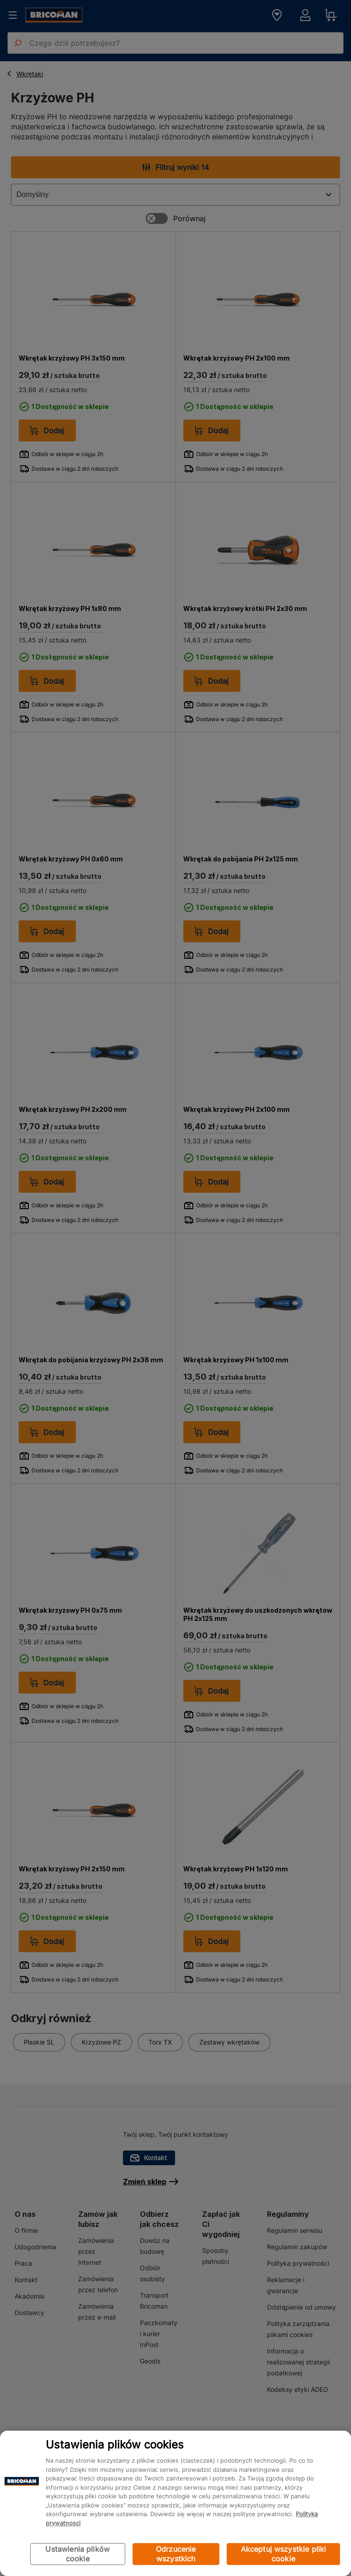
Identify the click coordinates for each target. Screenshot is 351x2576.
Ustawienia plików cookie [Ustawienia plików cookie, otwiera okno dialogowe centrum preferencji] (77, 2553)
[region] (175, 2503)
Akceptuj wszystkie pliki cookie (283, 2553)
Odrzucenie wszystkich (176, 2553)
